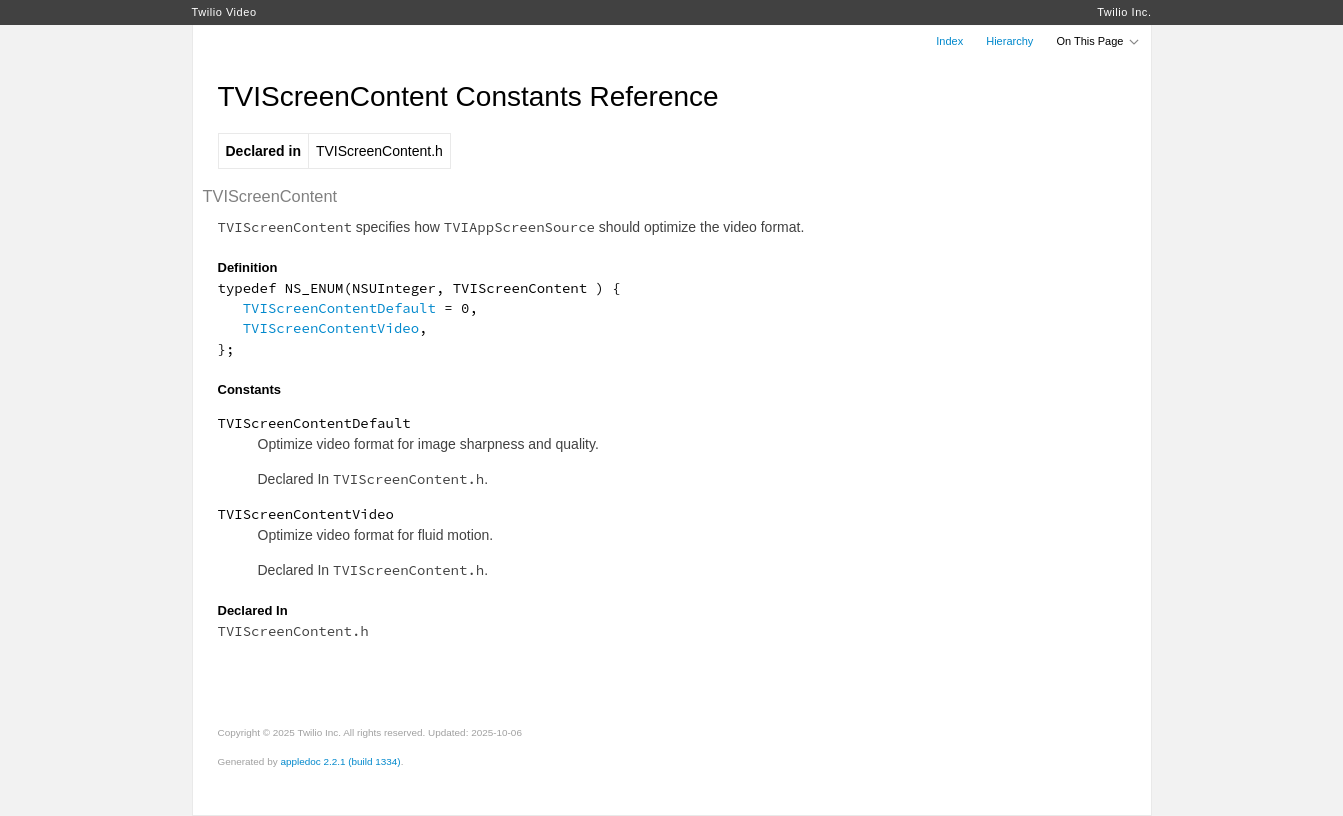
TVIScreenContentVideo (331, 328)
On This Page (1098, 41)
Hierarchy (1009, 41)
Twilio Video (224, 12)
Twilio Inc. (1124, 12)
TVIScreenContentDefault (339, 308)
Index (949, 41)
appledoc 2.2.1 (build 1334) (340, 761)
